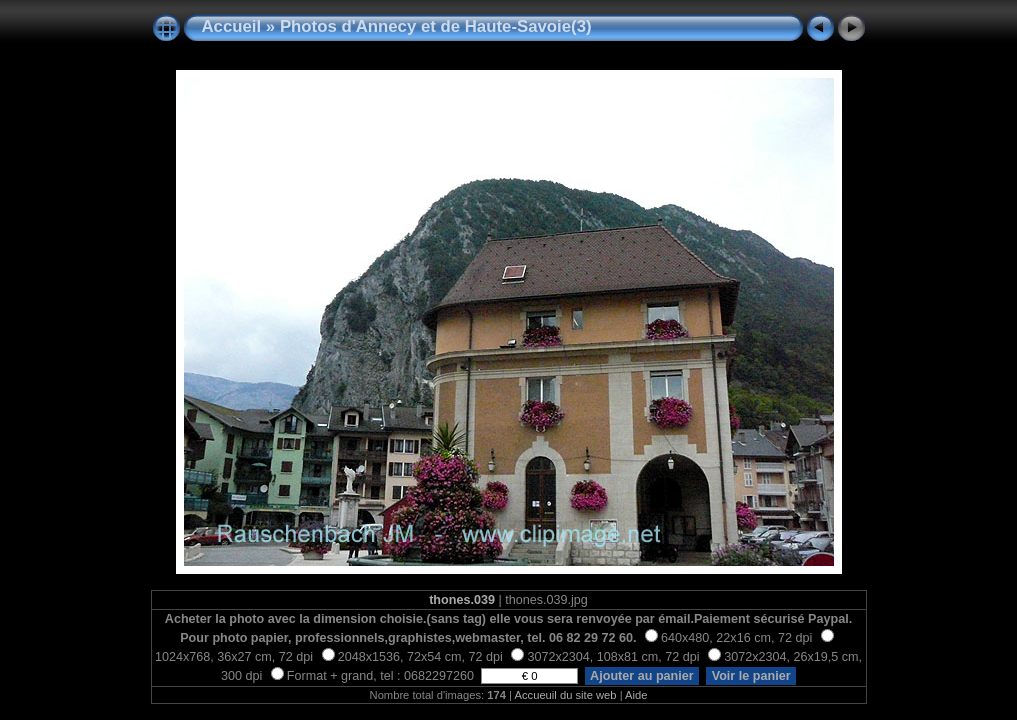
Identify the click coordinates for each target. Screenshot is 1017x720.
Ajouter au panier (642, 676)
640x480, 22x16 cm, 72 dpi (728, 638)
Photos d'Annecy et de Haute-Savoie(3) (436, 26)
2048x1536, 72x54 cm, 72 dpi (412, 657)
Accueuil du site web (566, 695)
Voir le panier (751, 676)
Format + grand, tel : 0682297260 (374, 676)
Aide (636, 695)
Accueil (232, 26)
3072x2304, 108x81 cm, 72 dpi (605, 657)
